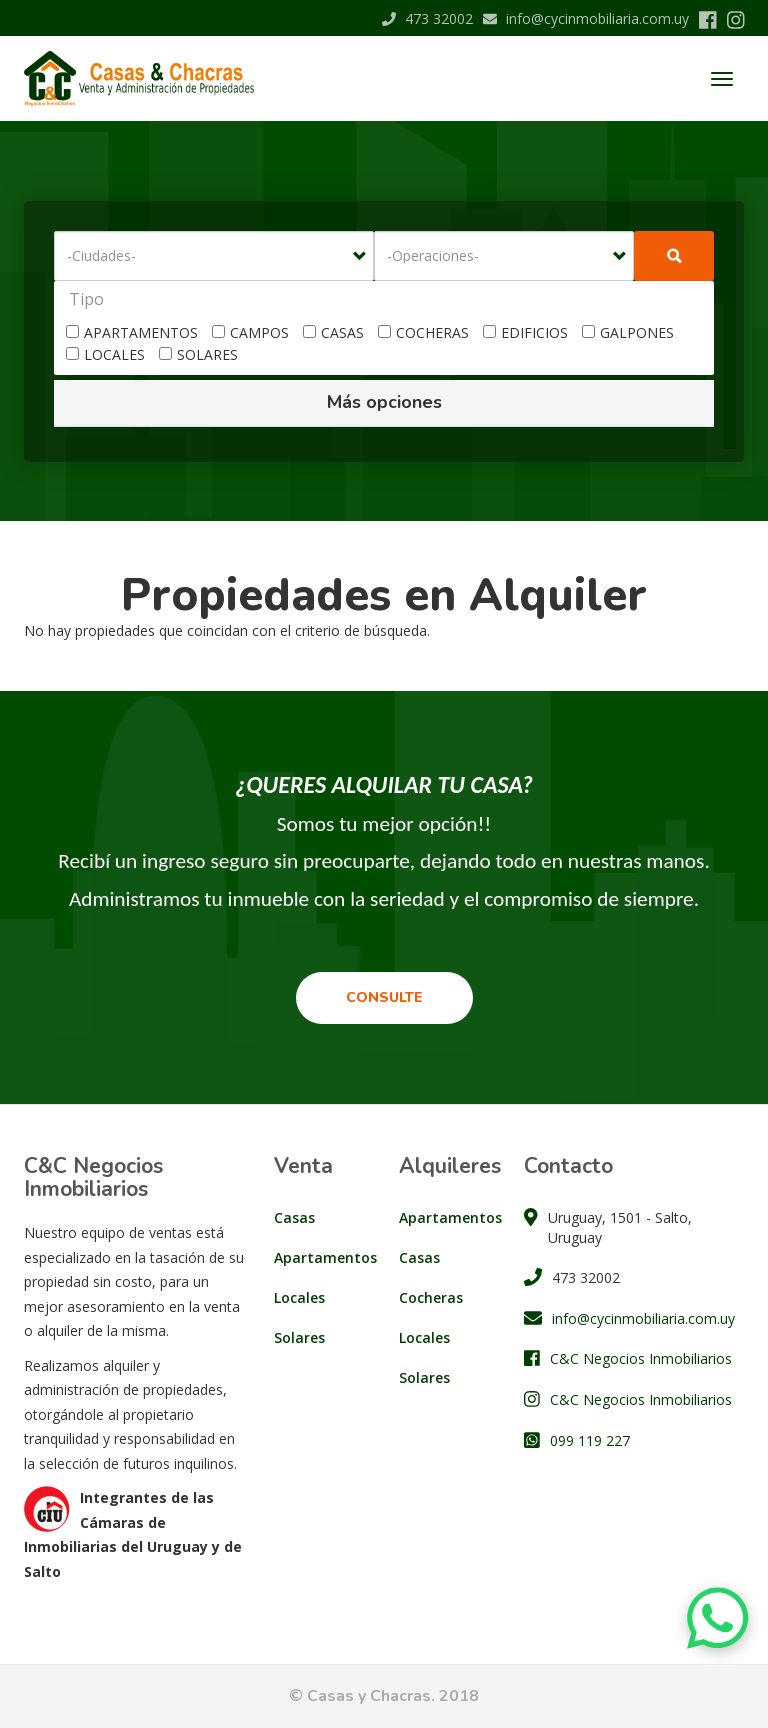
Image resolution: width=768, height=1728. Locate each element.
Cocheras (431, 1297)
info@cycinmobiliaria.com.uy (586, 18)
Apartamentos (321, 1257)
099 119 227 (590, 1440)
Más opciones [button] (384, 402)
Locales (299, 1297)
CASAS (333, 332)
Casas (294, 1217)
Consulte (384, 997)
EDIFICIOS (525, 332)
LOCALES (105, 354)
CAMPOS (250, 332)
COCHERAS (423, 332)
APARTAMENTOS (132, 332)
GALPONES (628, 332)
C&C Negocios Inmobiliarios (641, 1358)
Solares (299, 1337)
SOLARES (198, 354)
